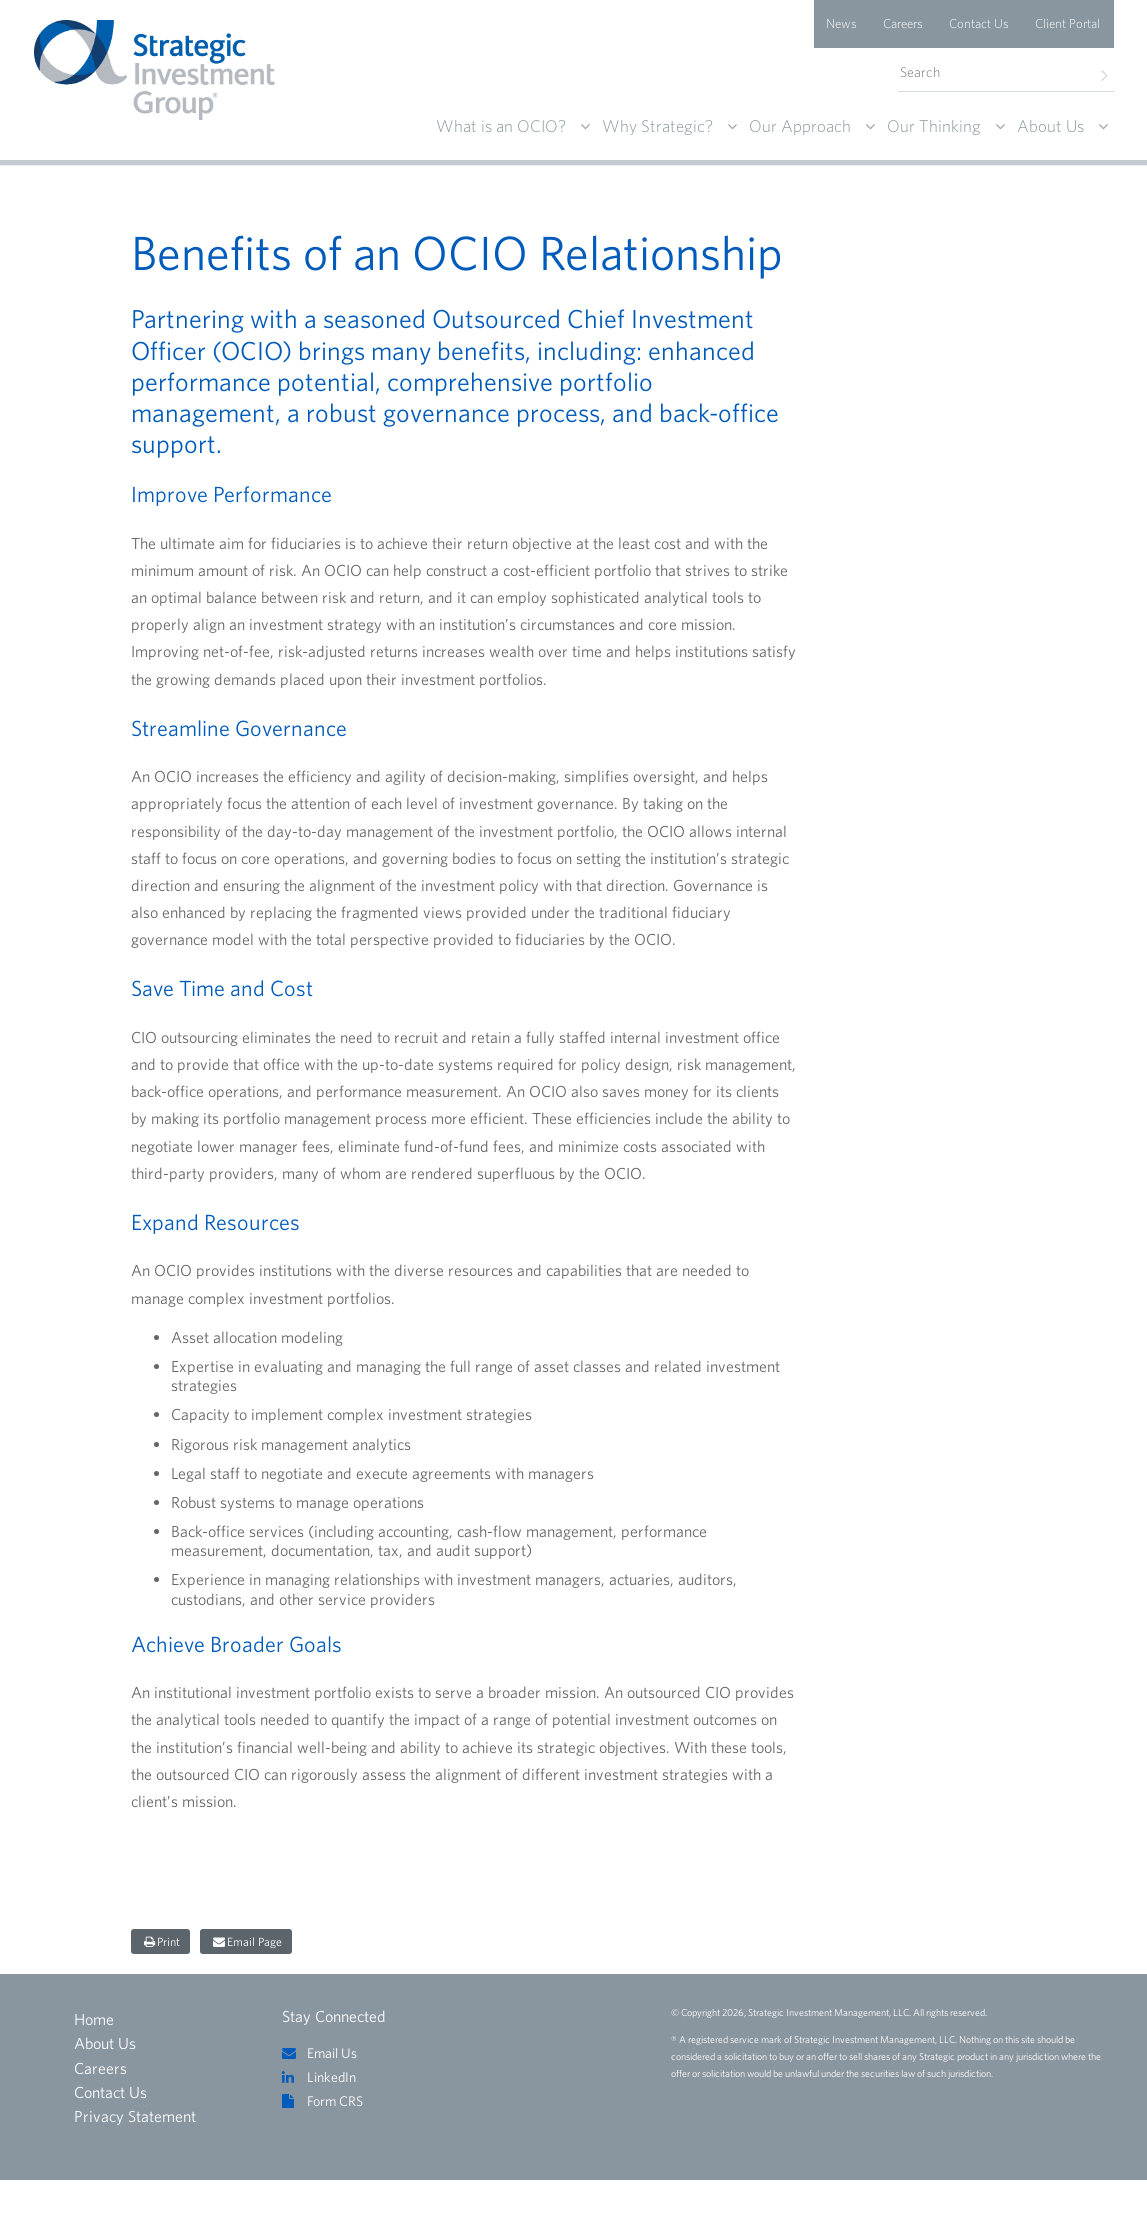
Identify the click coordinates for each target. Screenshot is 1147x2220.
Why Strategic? (657, 125)
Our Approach (800, 125)
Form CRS (335, 2101)
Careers (903, 23)
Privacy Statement (135, 2116)
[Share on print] (161, 1941)
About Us (1050, 125)
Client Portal (1067, 23)
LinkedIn (331, 2077)
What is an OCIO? (501, 125)
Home (94, 2019)
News (841, 23)
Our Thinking (934, 125)
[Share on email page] (246, 1941)
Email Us (332, 2053)
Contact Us (979, 23)
